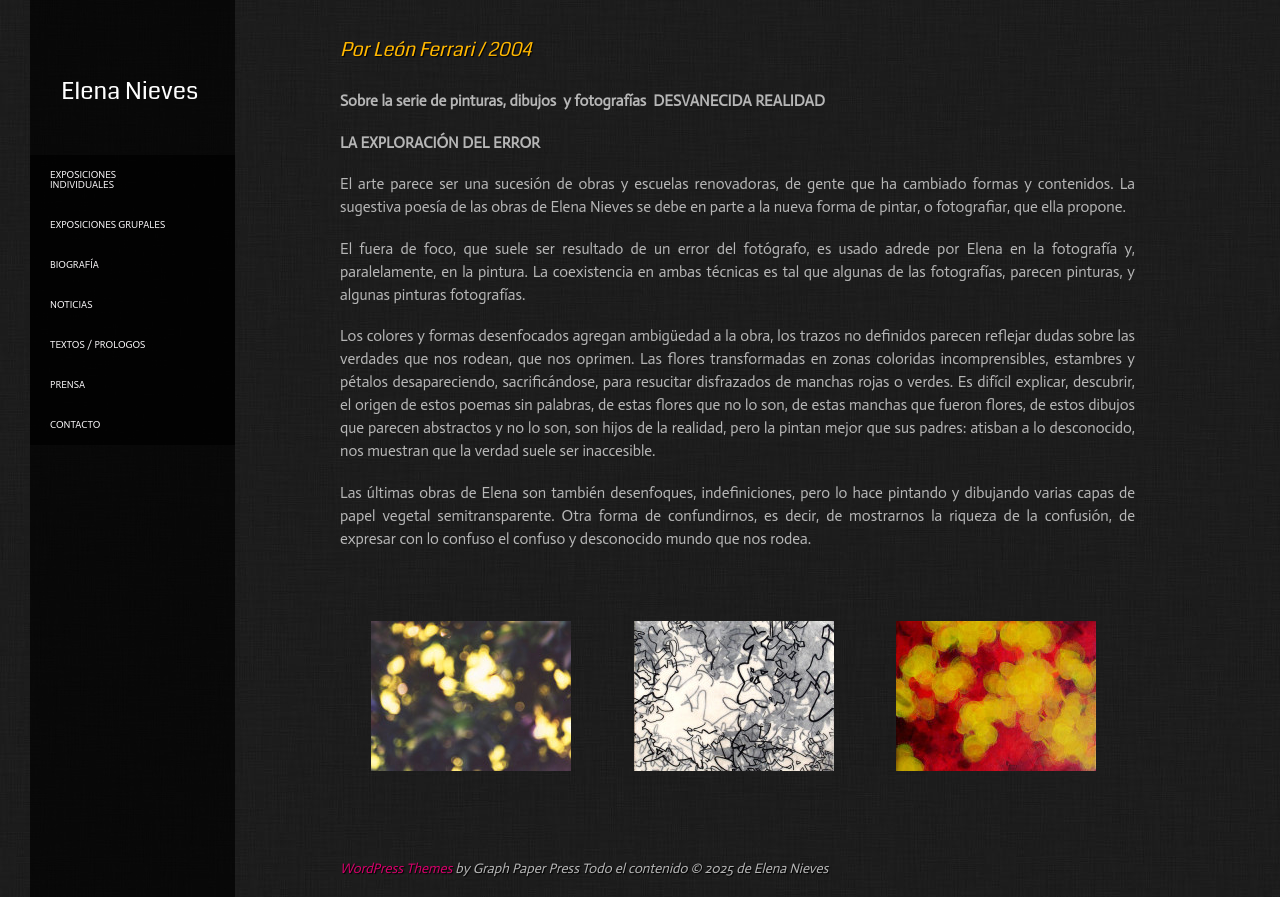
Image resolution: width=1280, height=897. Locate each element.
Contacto (75, 425)
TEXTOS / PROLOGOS (97, 345)
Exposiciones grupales (107, 225)
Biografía (74, 265)
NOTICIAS (71, 305)
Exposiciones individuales (83, 180)
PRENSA (67, 385)
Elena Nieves (129, 91)
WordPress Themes (396, 868)
